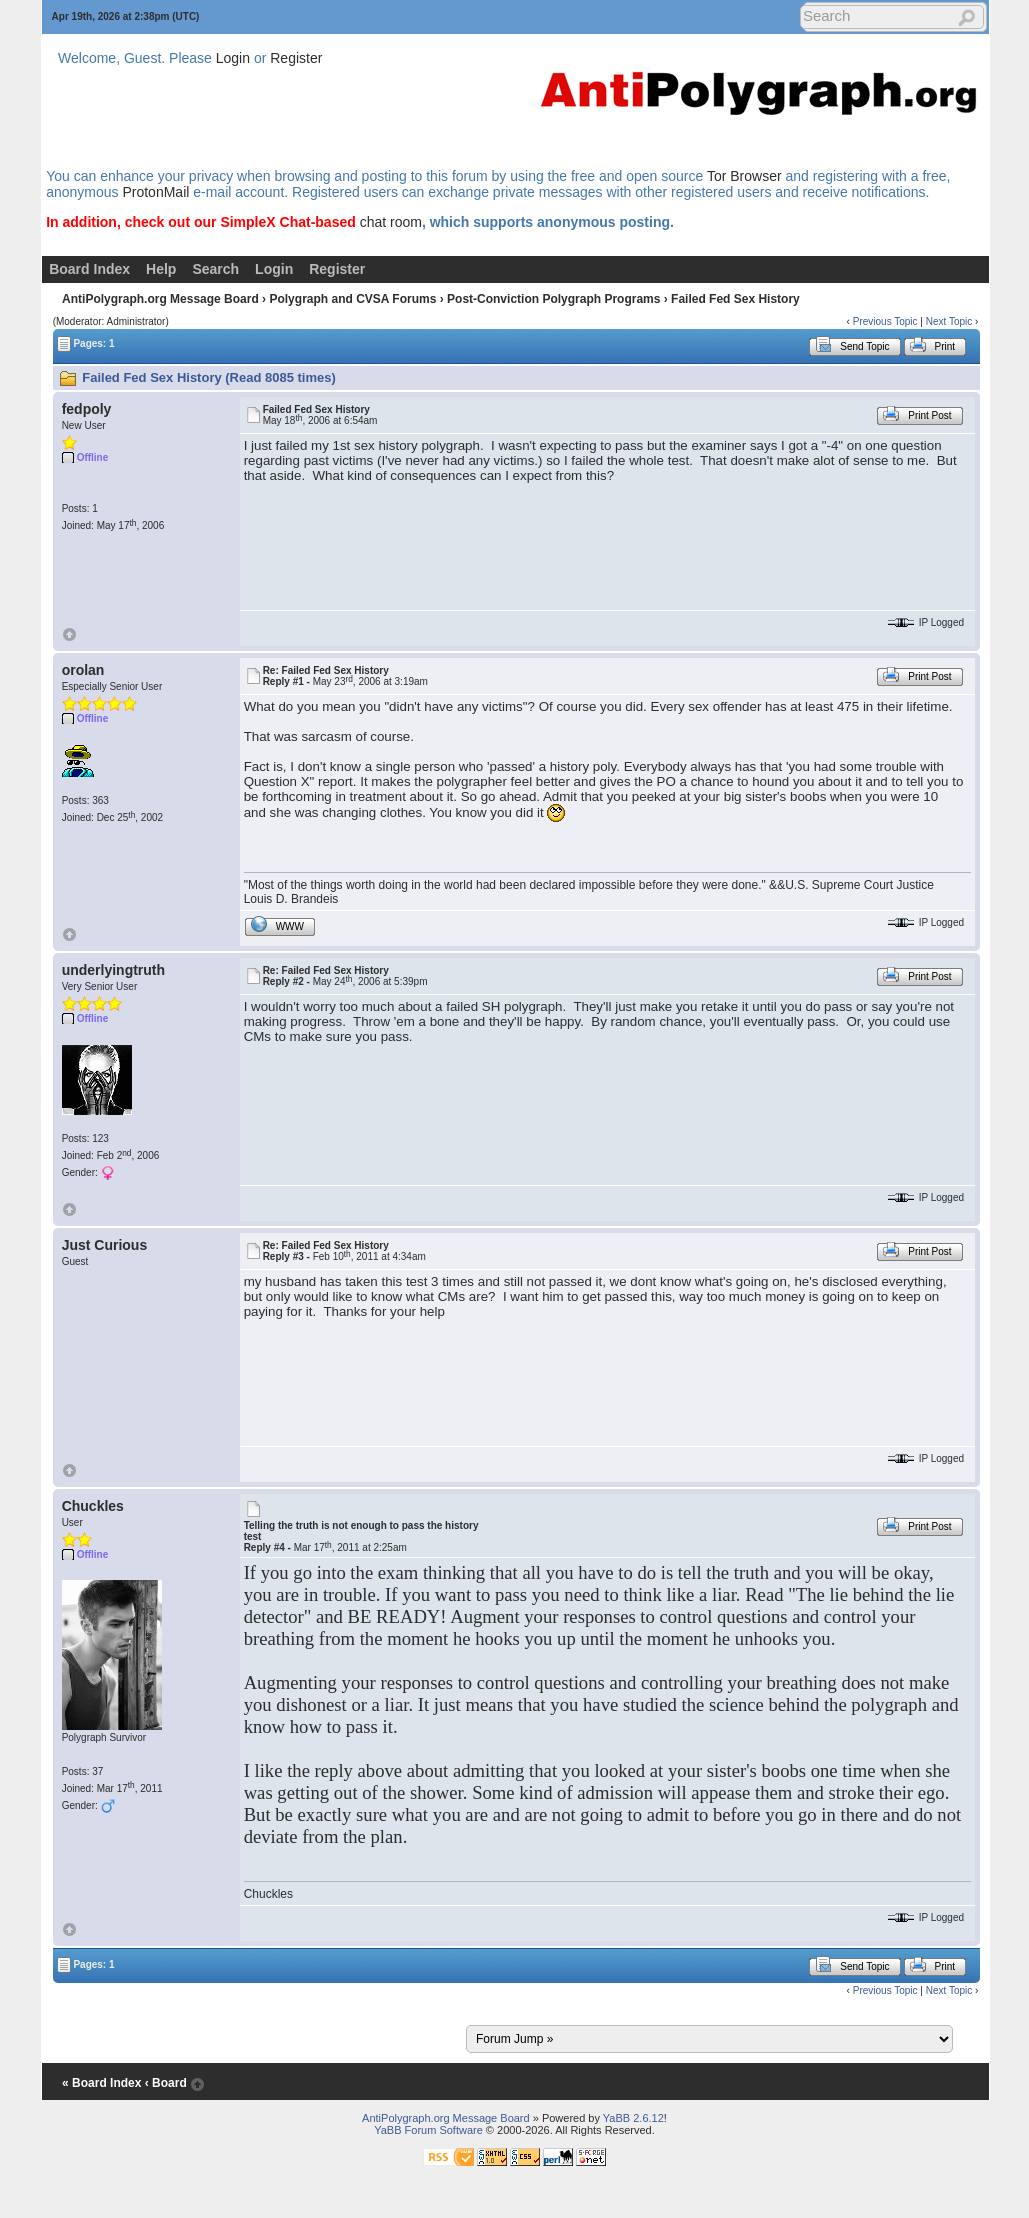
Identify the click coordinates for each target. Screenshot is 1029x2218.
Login (233, 58)
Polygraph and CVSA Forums (352, 299)
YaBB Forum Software (428, 2130)
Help (161, 269)
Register (296, 58)
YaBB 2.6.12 (633, 2118)
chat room (391, 222)
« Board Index (101, 2083)
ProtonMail (155, 192)
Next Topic (949, 321)
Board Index (89, 269)
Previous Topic (885, 321)
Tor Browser (744, 176)
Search (215, 269)
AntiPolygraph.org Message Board (160, 299)
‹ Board (166, 2083)
